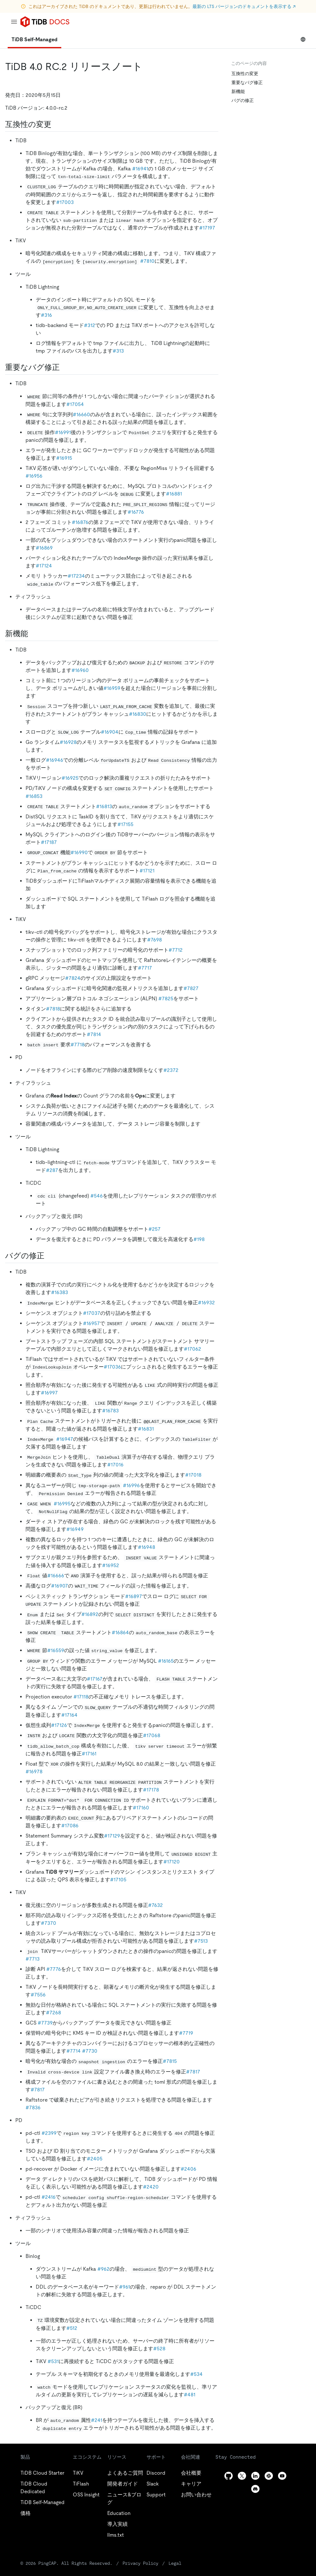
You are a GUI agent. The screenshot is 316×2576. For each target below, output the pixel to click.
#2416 (48, 2197)
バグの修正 (242, 100)
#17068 (151, 1735)
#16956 (34, 476)
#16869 (44, 548)
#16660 (81, 414)
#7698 (154, 940)
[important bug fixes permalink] (65, 367)
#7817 (193, 2072)
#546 (96, 1196)
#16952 (110, 1565)
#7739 (45, 2023)
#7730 (89, 2051)
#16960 (80, 670)
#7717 (145, 968)
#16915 (64, 458)
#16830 (137, 714)
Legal (175, 2563)
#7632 (155, 1905)
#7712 (176, 950)
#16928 (68, 742)
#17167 (94, 1679)
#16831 (146, 1429)
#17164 (69, 1715)
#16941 (140, 169)
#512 (71, 2328)
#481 (189, 2395)
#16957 (91, 1323)
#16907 (59, 1586)
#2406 (188, 2169)
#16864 (120, 1632)
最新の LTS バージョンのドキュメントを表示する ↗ (244, 6)
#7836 (33, 2107)
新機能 (238, 91)
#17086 (70, 1826)
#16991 (63, 432)
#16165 (166, 1661)
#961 (124, 2287)
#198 (199, 1239)
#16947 (64, 1439)
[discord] (255, 2488)
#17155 (125, 824)
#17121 (146, 871)
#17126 (59, 1725)
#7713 (33, 1959)
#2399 (48, 2133)
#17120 (171, 1862)
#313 (118, 351)
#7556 (38, 1995)
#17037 (91, 1313)
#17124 (44, 566)
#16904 (109, 732)
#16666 (55, 1576)
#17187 (49, 842)
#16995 (62, 1504)
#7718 (78, 1045)
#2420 (151, 2187)
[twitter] (242, 2475)
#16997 (49, 1393)
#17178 (151, 1790)
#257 (154, 1229)
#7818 (53, 1009)
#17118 (80, 1697)
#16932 (206, 1303)
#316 (46, 315)
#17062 (192, 1349)
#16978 (34, 1771)
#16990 (79, 852)
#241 (96, 2420)
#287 (52, 1170)
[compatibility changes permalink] (56, 124)
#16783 (110, 1411)
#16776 (136, 512)
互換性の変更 (244, 73)
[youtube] (282, 2475)
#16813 (104, 806)
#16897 (133, 1596)
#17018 (193, 1475)
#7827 (191, 988)
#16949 (75, 1529)
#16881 (174, 494)
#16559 (55, 1650)
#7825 (165, 998)
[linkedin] (255, 2475)
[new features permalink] (33, 633)
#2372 (170, 1070)
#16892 (89, 1614)
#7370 (48, 1923)
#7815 (170, 2061)
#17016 (115, 1465)
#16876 (80, 522)
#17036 (112, 1367)
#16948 (146, 1547)
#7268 (53, 2013)
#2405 (94, 2159)
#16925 (70, 778)
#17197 (207, 228)
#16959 (111, 688)
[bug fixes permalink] (49, 1256)
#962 (103, 2269)
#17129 (112, 1836)
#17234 (76, 576)
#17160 (141, 1808)
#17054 (75, 404)
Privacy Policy (140, 2563)
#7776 (53, 1969)
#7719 (186, 2033)
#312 (89, 325)
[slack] (268, 2475)
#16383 (59, 1292)
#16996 (131, 1485)
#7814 (94, 1034)
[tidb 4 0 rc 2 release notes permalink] (148, 66)
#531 (53, 2361)
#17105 (118, 1880)
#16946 (54, 760)
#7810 (147, 261)
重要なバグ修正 (247, 82)
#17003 (65, 202)
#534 (196, 2374)
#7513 (201, 1941)
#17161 (89, 1754)
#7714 (73, 2051)
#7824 (72, 978)
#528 (159, 2349)
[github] (228, 2475)
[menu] (14, 21)
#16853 (34, 796)
